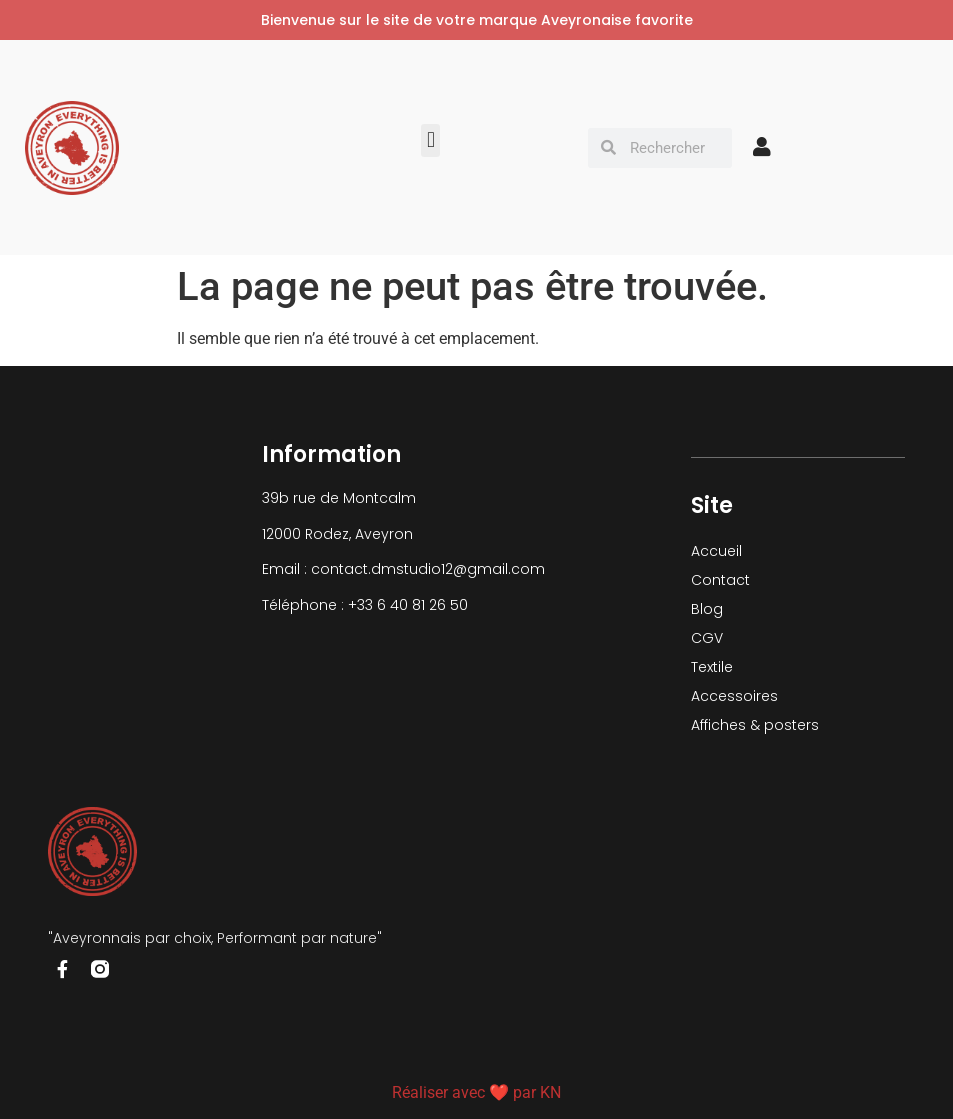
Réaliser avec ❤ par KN (476, 1092)
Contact (720, 580)
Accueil (716, 551)
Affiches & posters (755, 725)
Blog (707, 609)
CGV (707, 638)
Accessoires (734, 696)
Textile (712, 667)
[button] (430, 140)
